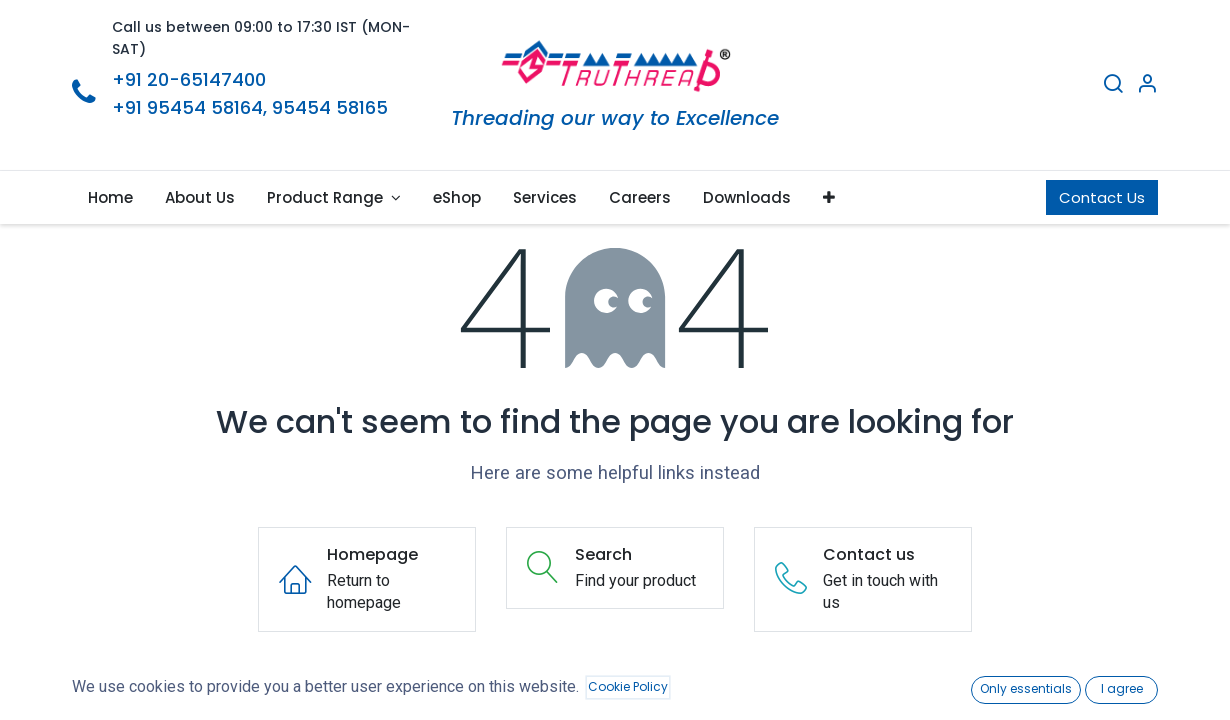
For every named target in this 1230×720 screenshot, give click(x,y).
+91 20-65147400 (189, 79)
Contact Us (1102, 197)
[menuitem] (110, 197)
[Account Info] (1147, 86)
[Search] (1113, 86)
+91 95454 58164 (187, 107)
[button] (829, 197)
